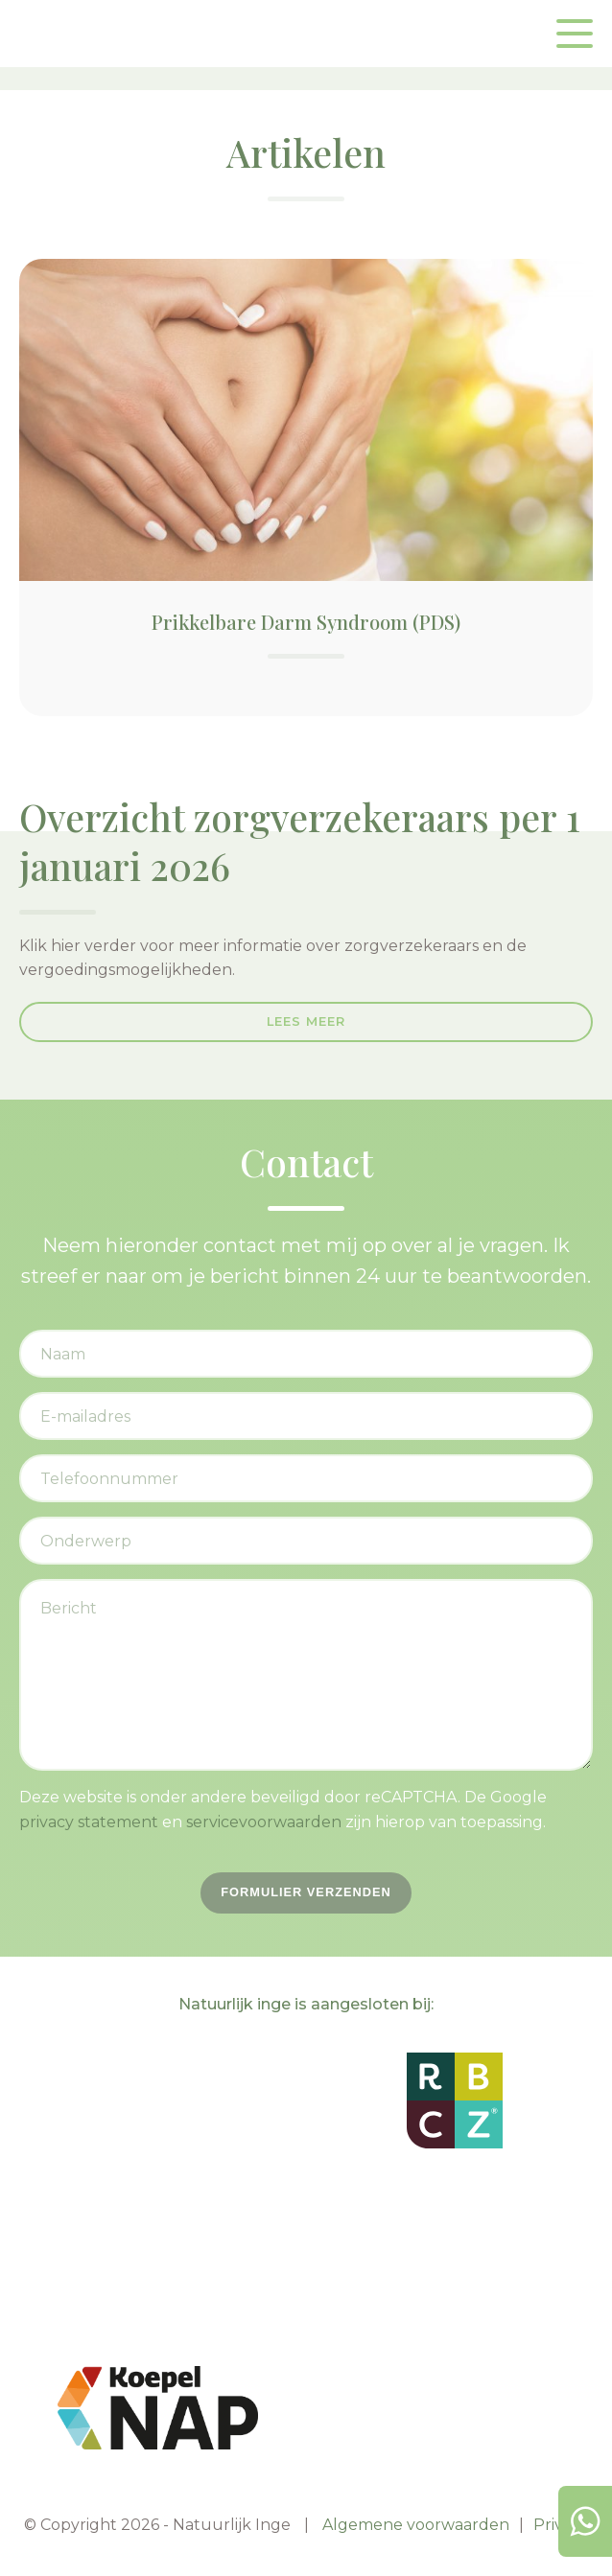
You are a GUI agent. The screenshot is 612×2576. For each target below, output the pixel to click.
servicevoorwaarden (263, 1822)
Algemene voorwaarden (415, 2525)
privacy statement (88, 1822)
